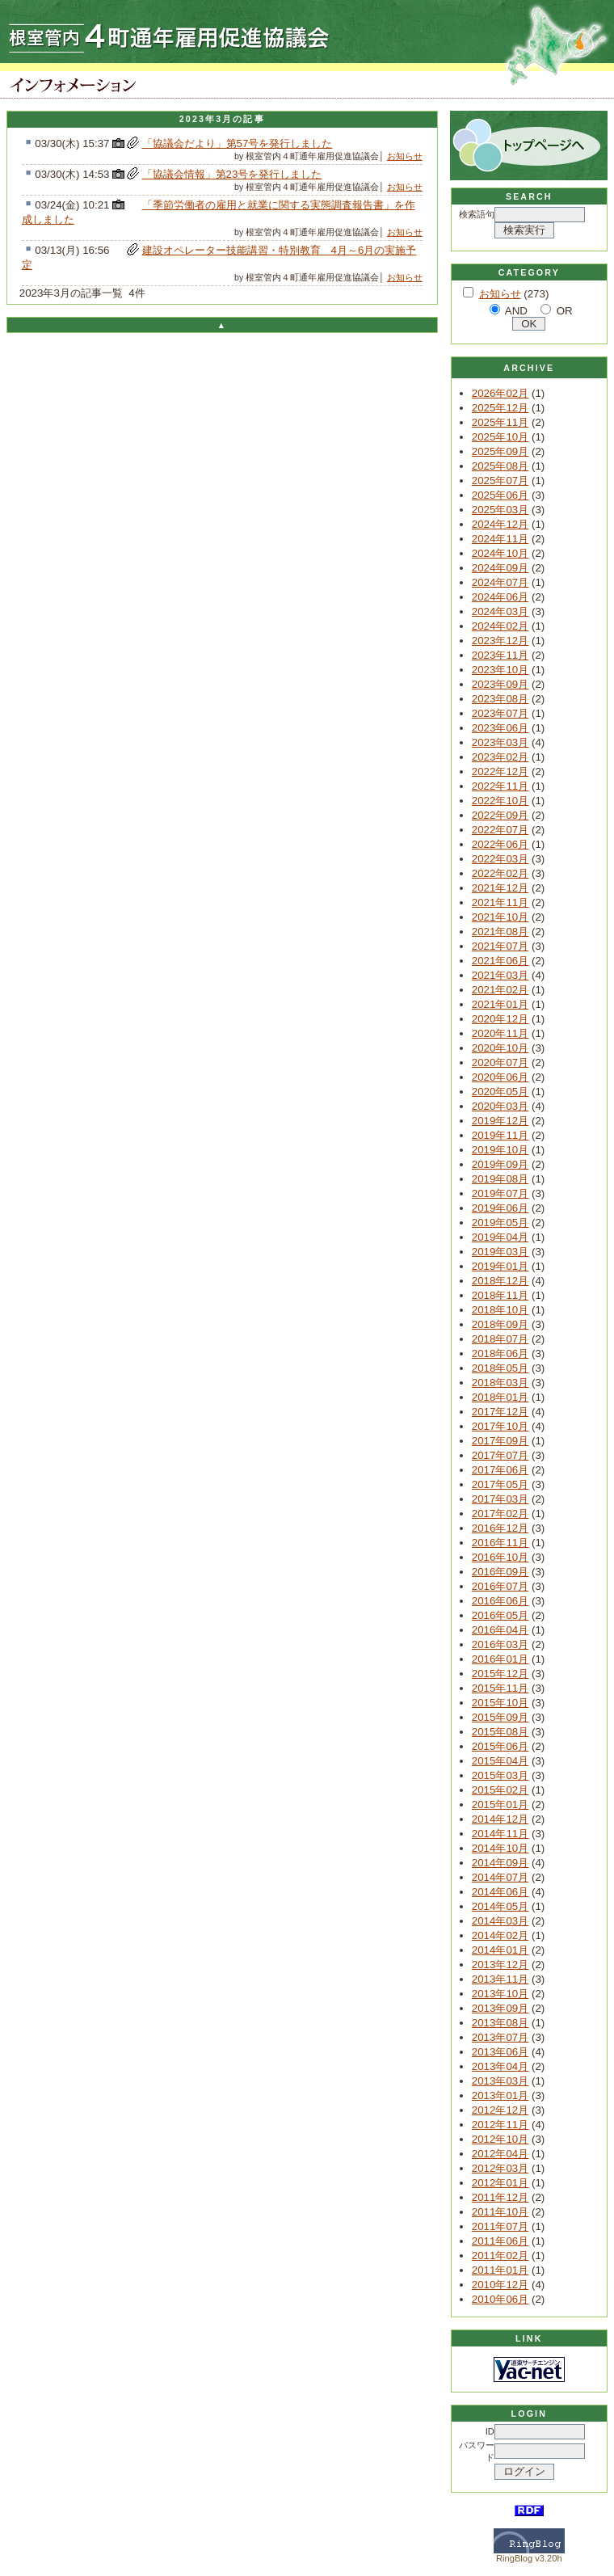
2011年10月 (500, 2212)
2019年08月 (500, 1179)
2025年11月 (500, 422)
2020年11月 (500, 1033)
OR (565, 311)
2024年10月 (500, 553)
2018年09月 (500, 1324)
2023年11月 (500, 655)
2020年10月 (500, 1048)
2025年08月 (500, 466)
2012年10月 (500, 2139)
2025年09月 (500, 451)
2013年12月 (500, 1964)
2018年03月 (500, 1383)
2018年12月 (500, 1281)
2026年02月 (500, 393)
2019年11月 (500, 1135)
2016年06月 (500, 1601)
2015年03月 (500, 1775)
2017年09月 (500, 1441)
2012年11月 (500, 2125)
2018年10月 (500, 1310)
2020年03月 (500, 1106)
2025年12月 (500, 408)
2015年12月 (500, 1673)
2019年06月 (500, 1208)
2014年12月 (500, 1819)
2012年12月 (500, 2110)
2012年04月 (500, 2154)
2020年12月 (500, 1019)
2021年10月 (500, 917)
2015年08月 (500, 1732)
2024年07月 (500, 582)
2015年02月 (500, 1790)
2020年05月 (500, 1092)
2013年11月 (500, 1979)
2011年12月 (500, 2197)
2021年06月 (500, 961)
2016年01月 (500, 1659)
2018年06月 (500, 1353)
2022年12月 (500, 771)
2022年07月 (500, 830)
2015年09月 (500, 1717)
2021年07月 (500, 946)
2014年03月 (500, 1921)
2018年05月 (500, 1368)
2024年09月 (500, 568)
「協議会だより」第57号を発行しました (237, 143)
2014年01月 (500, 1950)
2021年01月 (500, 1004)
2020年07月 (500, 1062)
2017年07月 (500, 1455)
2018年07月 (500, 1339)
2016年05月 (500, 1615)
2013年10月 (500, 1994)
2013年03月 (500, 2081)
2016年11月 (500, 1543)
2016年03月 (500, 1644)
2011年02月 (500, 2255)
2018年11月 (500, 1295)
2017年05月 (500, 1484)
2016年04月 (500, 1630)
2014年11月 (500, 1834)
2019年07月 (500, 1193)
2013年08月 (500, 2023)
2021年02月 (500, 990)
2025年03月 (500, 510)
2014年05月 (500, 1906)
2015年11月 (500, 1688)
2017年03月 (500, 1499)
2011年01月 (500, 2270)
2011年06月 (500, 2241)
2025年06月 (500, 495)
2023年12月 (500, 641)
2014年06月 (500, 1892)
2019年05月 (500, 1222)
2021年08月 (500, 931)
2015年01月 (500, 1804)
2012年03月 (500, 2168)
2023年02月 (500, 757)
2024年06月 (500, 597)
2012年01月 (500, 2183)
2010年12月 (500, 2285)
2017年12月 (500, 1412)
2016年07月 (500, 1586)
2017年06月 (500, 1470)
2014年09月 (500, 1863)
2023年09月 (500, 684)
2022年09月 (500, 815)
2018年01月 (500, 1397)
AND (516, 311)
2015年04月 (500, 1761)
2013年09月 (500, 2008)
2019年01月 (500, 1266)
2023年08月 (500, 699)
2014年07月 (500, 1877)
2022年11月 (500, 786)
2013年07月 (500, 2037)
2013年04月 (500, 2066)
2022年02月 (500, 873)
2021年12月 (500, 888)
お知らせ (405, 156)
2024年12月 (500, 524)
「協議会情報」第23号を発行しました (232, 174)
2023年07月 (500, 713)
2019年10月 (500, 1150)
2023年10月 (500, 670)
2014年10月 (500, 1848)
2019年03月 (500, 1252)
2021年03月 (500, 975)
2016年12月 (500, 1528)
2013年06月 (500, 2052)
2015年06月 (500, 1746)
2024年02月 (500, 626)
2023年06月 (500, 728)
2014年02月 (500, 1935)
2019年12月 (500, 1121)
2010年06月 (500, 2299)
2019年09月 (500, 1164)
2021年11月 (500, 902)
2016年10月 (500, 1557)
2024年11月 (500, 539)
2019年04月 (500, 1237)
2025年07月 (500, 480)
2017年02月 (500, 1513)
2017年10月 (500, 1426)
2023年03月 (500, 742)
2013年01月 (500, 2095)
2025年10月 (500, 437)
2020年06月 (500, 1077)
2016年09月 (500, 1572)
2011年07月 (500, 2226)
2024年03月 (500, 611)
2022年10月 (500, 801)
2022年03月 (500, 859)
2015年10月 (500, 1703)
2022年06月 (500, 844)
